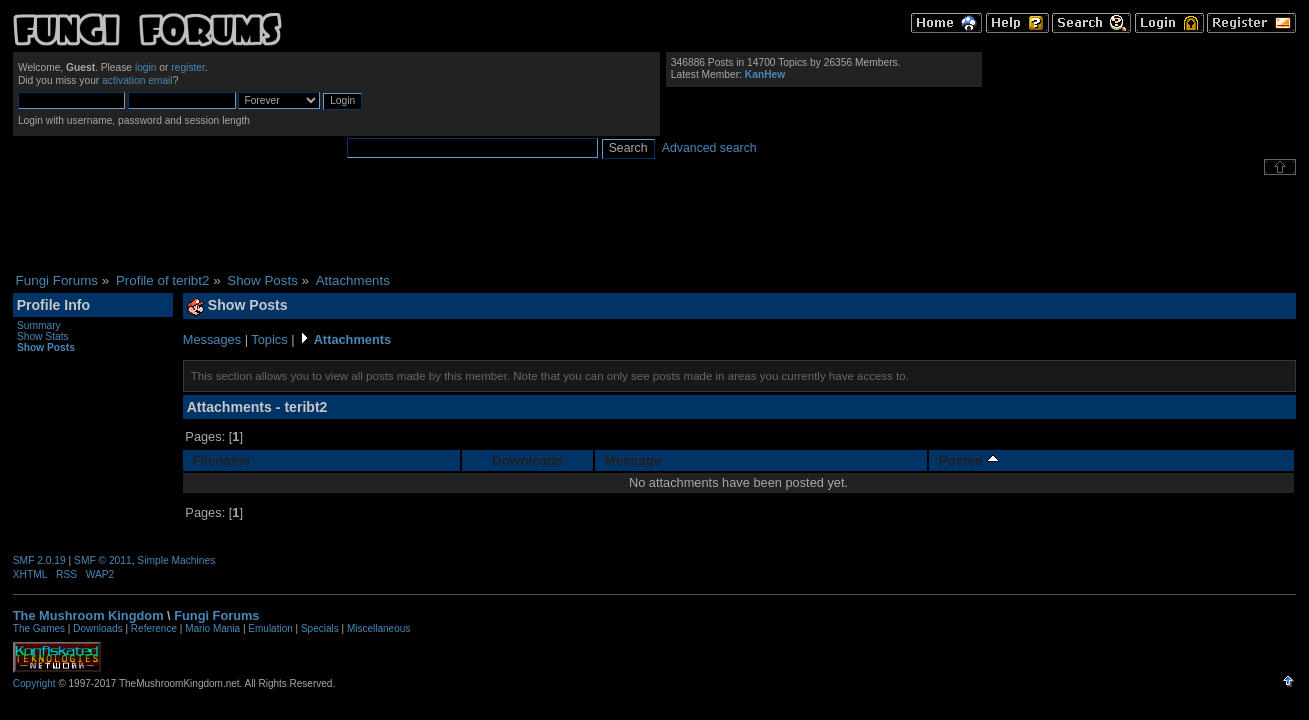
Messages (212, 339)
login (146, 67)
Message (633, 460)
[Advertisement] (655, 224)
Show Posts (46, 347)
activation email (137, 80)
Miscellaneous (378, 628)
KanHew (765, 74)
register (188, 67)
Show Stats (43, 336)
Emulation (270, 628)
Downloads (527, 460)
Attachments (353, 339)
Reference (154, 628)
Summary (39, 325)
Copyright (34, 683)
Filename (221, 460)
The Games (39, 628)
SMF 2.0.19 (39, 560)
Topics (269, 339)
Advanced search (709, 148)
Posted (968, 460)
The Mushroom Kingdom (88, 615)
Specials (320, 628)
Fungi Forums (216, 615)
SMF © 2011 (103, 560)
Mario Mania (212, 628)
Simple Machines (176, 560)
